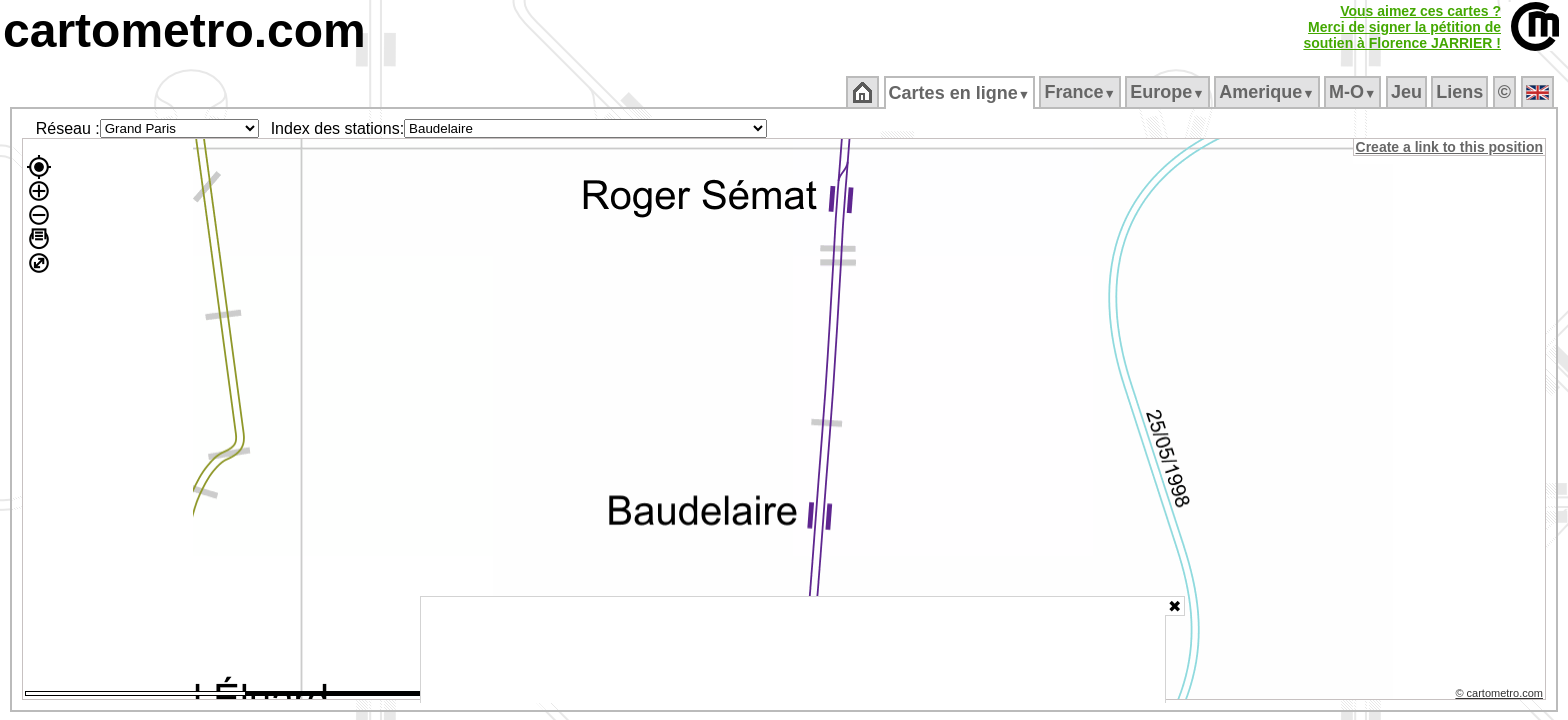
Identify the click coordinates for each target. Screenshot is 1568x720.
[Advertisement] (793, 650)
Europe (1169, 92)
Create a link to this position (1450, 147)
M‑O (1354, 92)
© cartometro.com (1501, 696)
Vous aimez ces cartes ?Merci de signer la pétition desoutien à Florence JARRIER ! (1402, 27)
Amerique (1268, 92)
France (1081, 92)
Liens (1461, 92)
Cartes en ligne (960, 93)
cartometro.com (184, 30)
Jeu (1407, 92)
